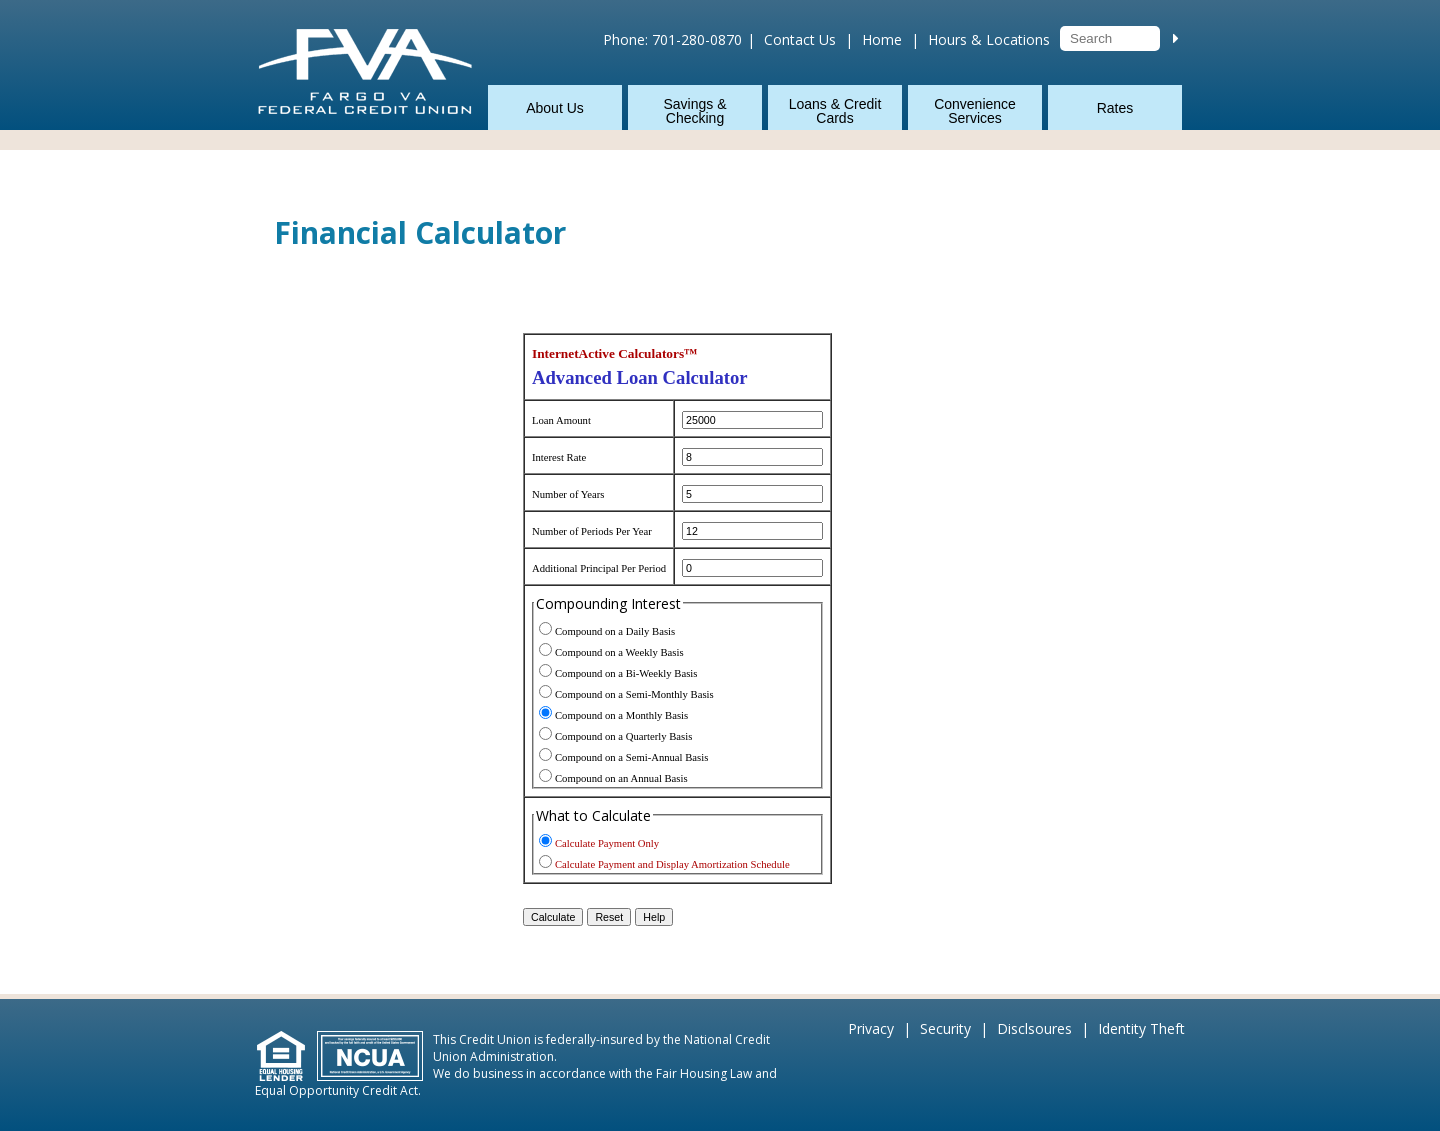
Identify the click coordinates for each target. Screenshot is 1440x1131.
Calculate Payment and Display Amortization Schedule (672, 864)
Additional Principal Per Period (599, 568)
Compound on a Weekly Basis (619, 652)
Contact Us (800, 39)
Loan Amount (561, 420)
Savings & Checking (694, 111)
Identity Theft (1141, 1028)
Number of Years (568, 494)
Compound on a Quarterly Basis (623, 736)
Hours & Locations (989, 39)
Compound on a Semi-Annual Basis (631, 757)
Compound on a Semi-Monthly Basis (634, 694)
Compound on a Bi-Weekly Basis (626, 673)
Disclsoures (1034, 1028)
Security (945, 1028)
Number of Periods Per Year (592, 531)
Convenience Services (975, 111)
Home (882, 39)
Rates (1115, 108)
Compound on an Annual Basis (621, 778)
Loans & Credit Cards (835, 111)
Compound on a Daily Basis (615, 631)
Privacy (871, 1028)
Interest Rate (559, 457)
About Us (555, 108)
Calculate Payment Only (607, 843)
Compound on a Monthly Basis (621, 715)
